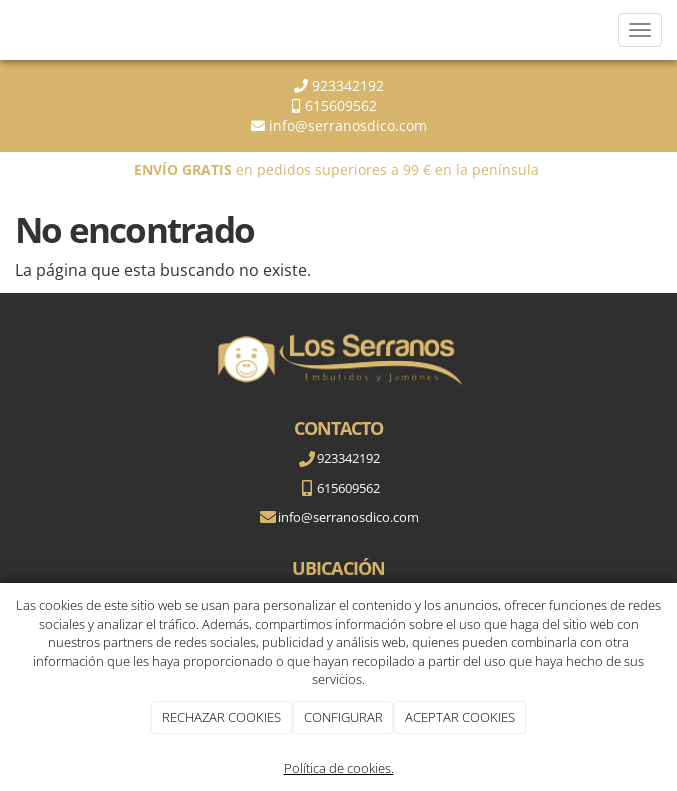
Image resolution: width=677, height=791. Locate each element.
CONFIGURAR (343, 717)
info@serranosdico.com (348, 125)
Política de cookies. (339, 768)
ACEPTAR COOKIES (460, 717)
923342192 (346, 85)
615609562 (345, 105)
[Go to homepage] (10, 30)
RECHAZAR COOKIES (221, 717)
